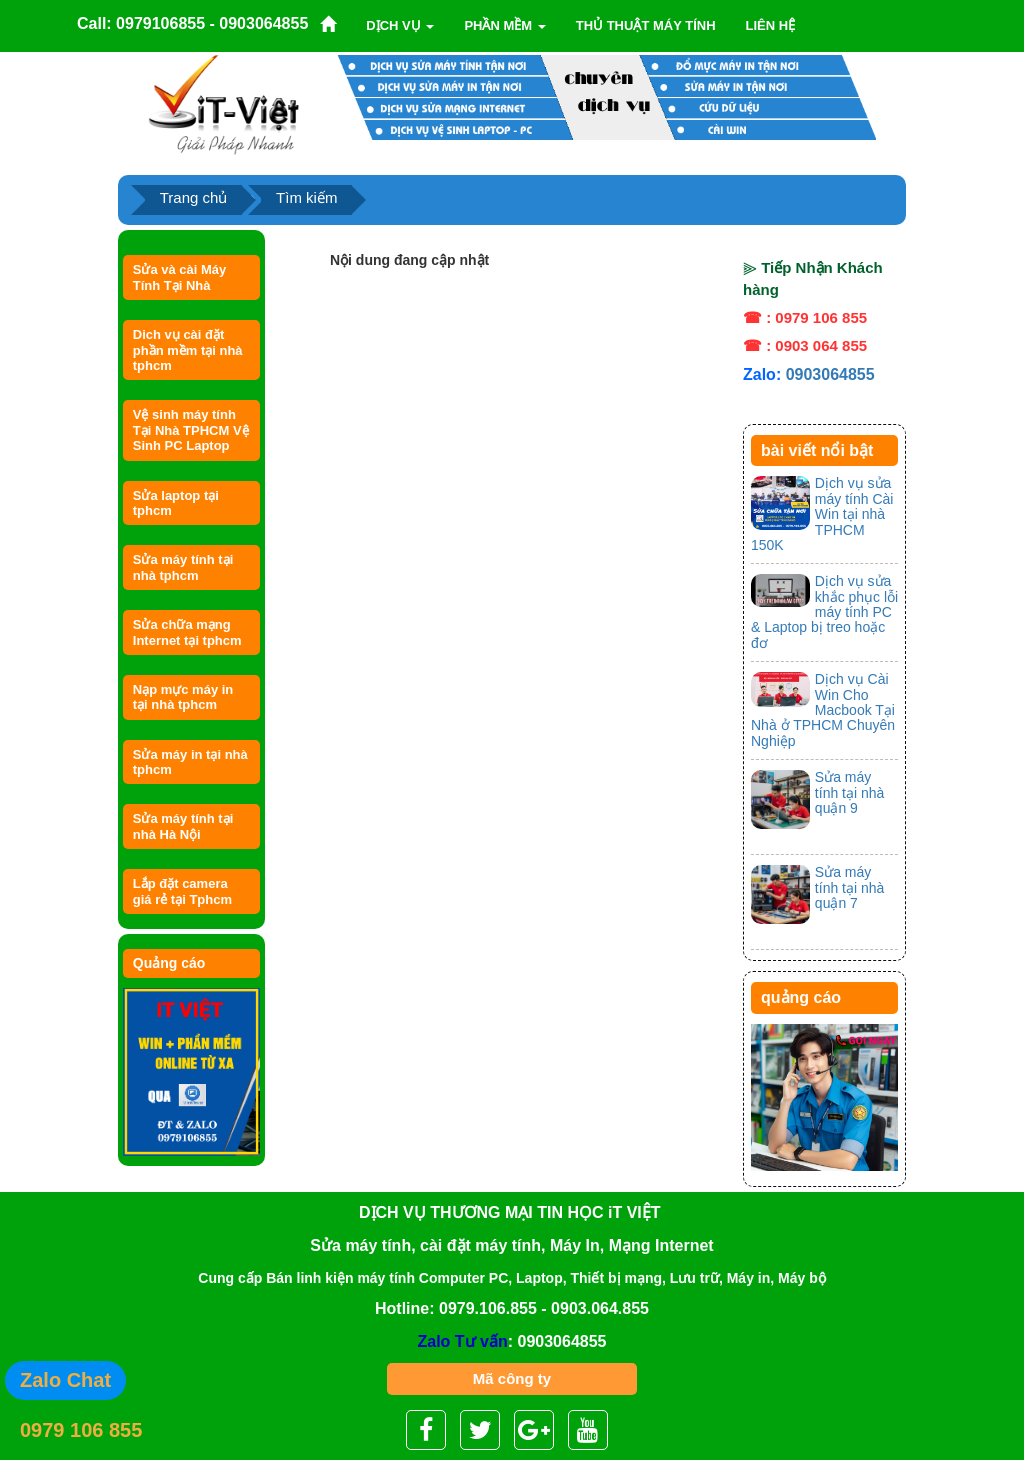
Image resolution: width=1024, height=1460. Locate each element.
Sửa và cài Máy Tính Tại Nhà (180, 277)
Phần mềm (504, 25)
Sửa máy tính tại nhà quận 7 (850, 887)
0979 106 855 (81, 1430)
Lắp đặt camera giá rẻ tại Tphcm (182, 891)
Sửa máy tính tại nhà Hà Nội (183, 826)
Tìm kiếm (306, 197)
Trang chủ (194, 197)
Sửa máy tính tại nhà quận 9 (850, 792)
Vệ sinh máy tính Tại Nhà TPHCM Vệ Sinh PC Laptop (191, 430)
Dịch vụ (400, 25)
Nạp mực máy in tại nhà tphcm (183, 697)
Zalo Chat (65, 1380)
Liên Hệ (771, 25)
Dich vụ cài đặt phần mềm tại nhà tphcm (188, 350)
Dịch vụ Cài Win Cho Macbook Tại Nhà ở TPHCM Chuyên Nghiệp (823, 710)
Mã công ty (512, 1378)
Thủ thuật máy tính (646, 25)
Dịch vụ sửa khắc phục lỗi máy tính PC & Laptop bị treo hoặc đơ (824, 612)
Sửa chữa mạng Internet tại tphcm (187, 632)
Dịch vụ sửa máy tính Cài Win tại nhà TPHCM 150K (822, 514)
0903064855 (830, 374)
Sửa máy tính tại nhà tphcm (183, 567)
